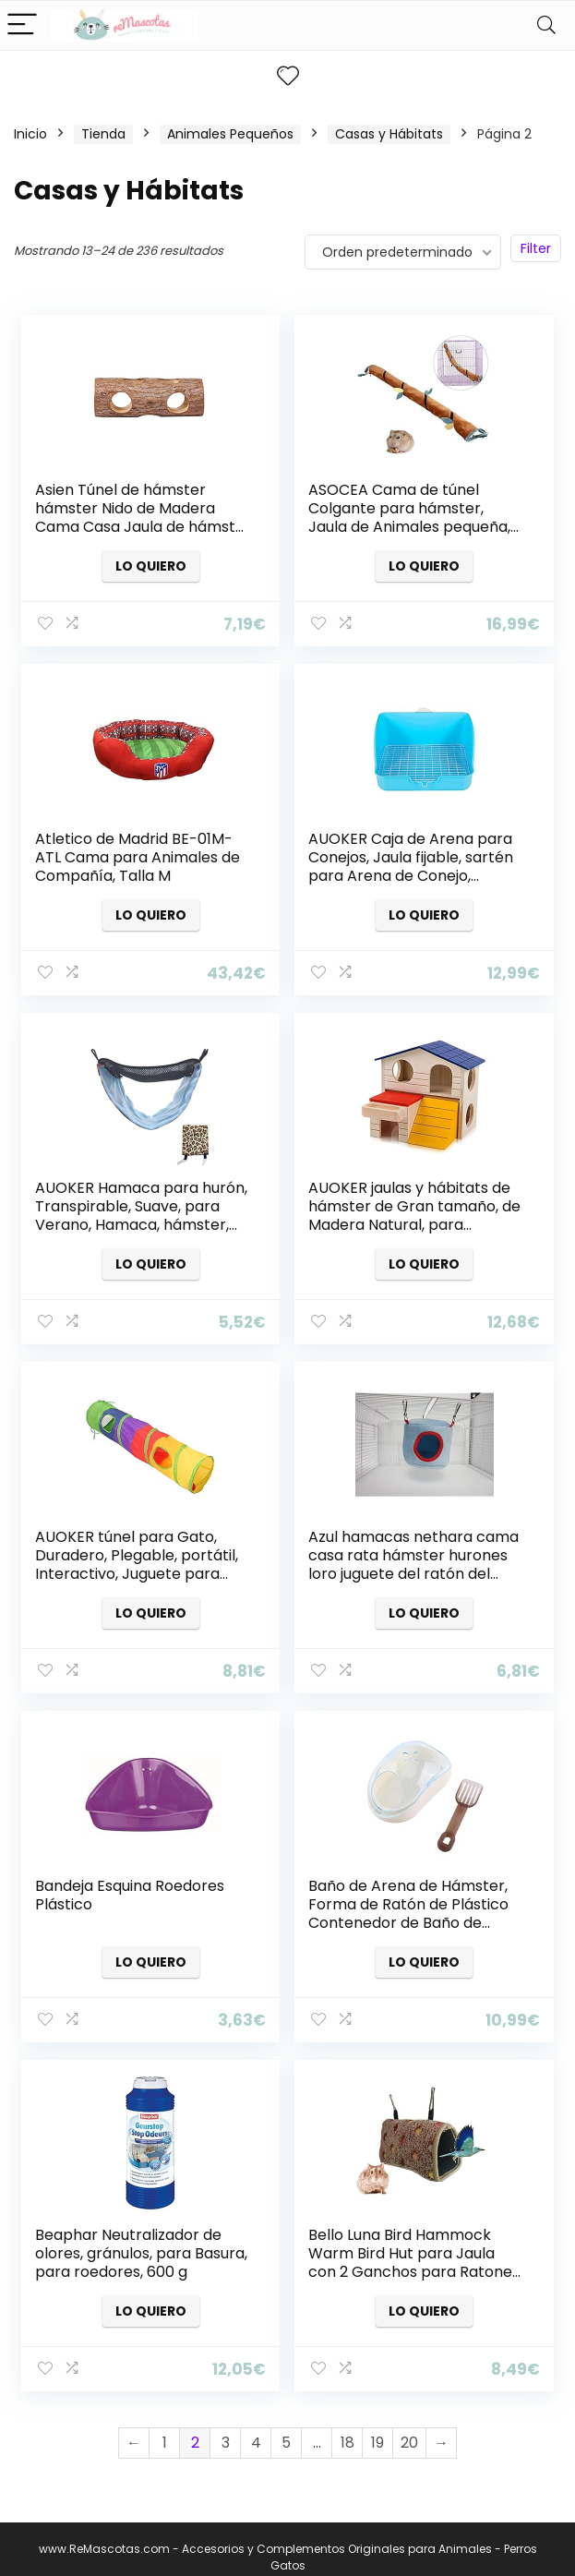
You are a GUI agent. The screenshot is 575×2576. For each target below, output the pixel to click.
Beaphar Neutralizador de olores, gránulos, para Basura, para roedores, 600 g (142, 2239)
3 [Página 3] (226, 2426)
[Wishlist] (288, 76)
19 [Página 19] (377, 2426)
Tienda (103, 134)
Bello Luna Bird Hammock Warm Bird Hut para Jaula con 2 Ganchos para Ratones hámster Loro (415, 2248)
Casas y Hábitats (389, 134)
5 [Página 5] (286, 2426)
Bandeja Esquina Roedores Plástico (130, 1884)
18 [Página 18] (347, 2426)
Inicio (30, 134)
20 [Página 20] (409, 2426)
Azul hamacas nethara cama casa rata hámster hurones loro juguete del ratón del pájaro (414, 1556)
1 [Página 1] (164, 2426)
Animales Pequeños (230, 134)
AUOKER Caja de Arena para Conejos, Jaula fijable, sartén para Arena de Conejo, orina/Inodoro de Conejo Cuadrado (411, 873)
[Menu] (22, 25)
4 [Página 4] (256, 2426)
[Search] (546, 25)
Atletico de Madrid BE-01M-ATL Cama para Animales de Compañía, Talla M (138, 854)
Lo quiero (150, 566)
